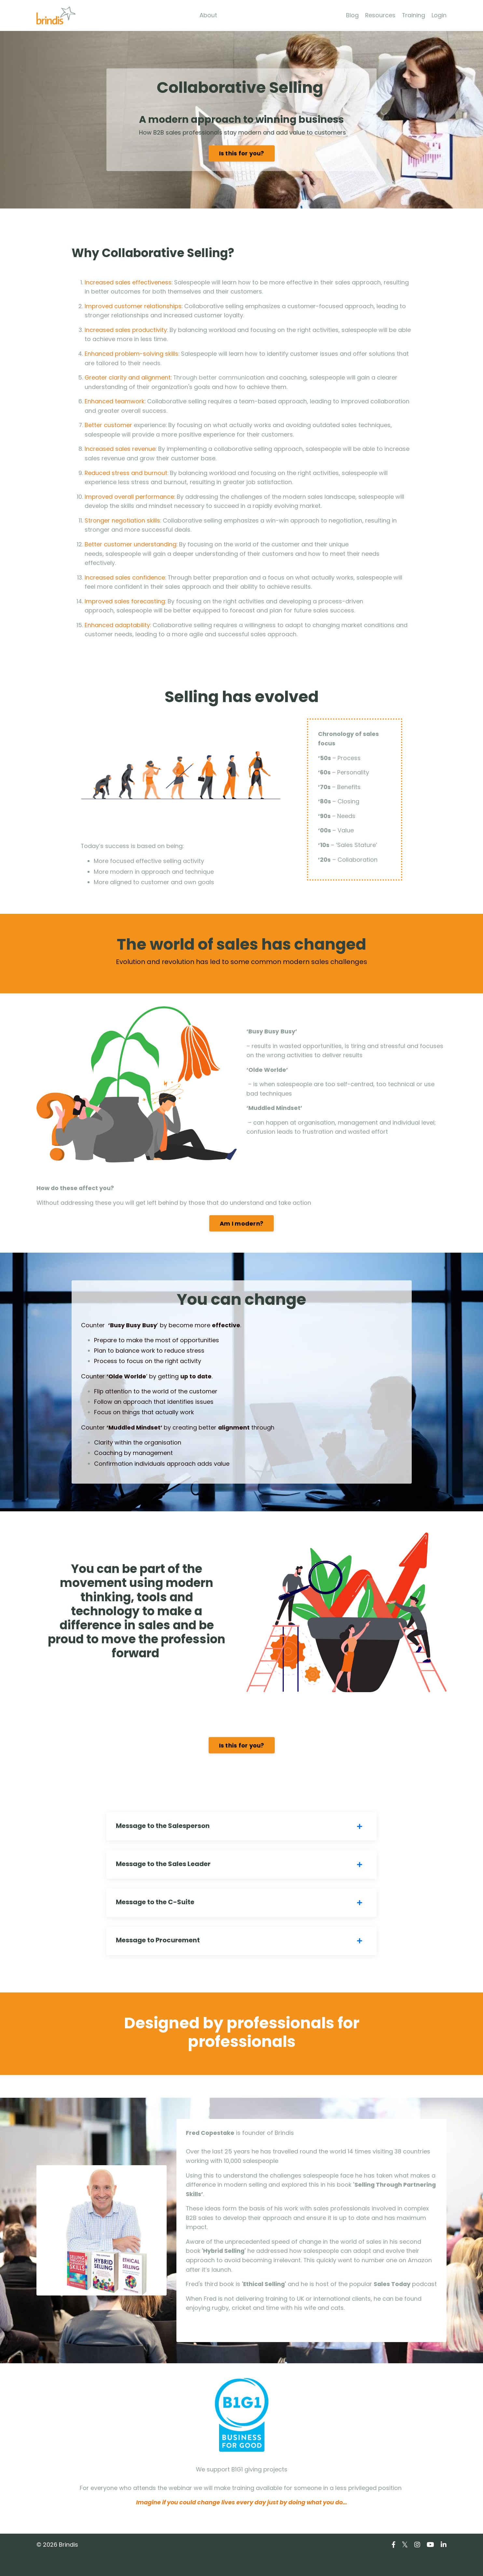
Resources (380, 15)
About (208, 15)
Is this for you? (241, 154)
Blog (351, 15)
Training (413, 15)
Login (439, 15)
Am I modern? (241, 1228)
